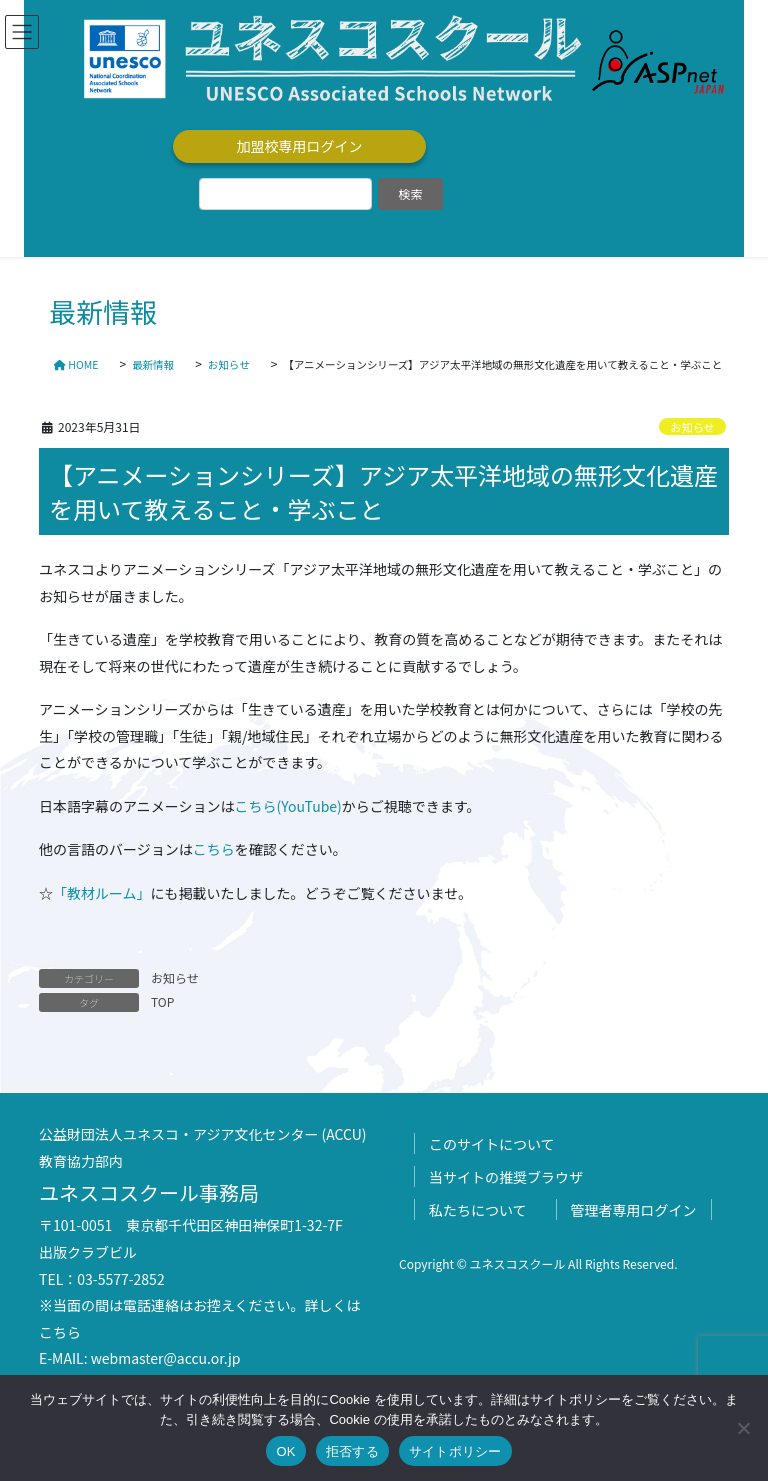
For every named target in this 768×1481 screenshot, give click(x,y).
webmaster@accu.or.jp (166, 1358)
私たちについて (478, 1210)
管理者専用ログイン (634, 1210)
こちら (214, 849)
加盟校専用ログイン (300, 146)
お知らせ (692, 427)
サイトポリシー (455, 1451)
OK (285, 1451)
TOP (162, 1001)
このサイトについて (492, 1144)
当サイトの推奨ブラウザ (506, 1177)
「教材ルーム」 (102, 893)
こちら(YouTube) (287, 806)
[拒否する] (743, 1428)
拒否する (352, 1451)
